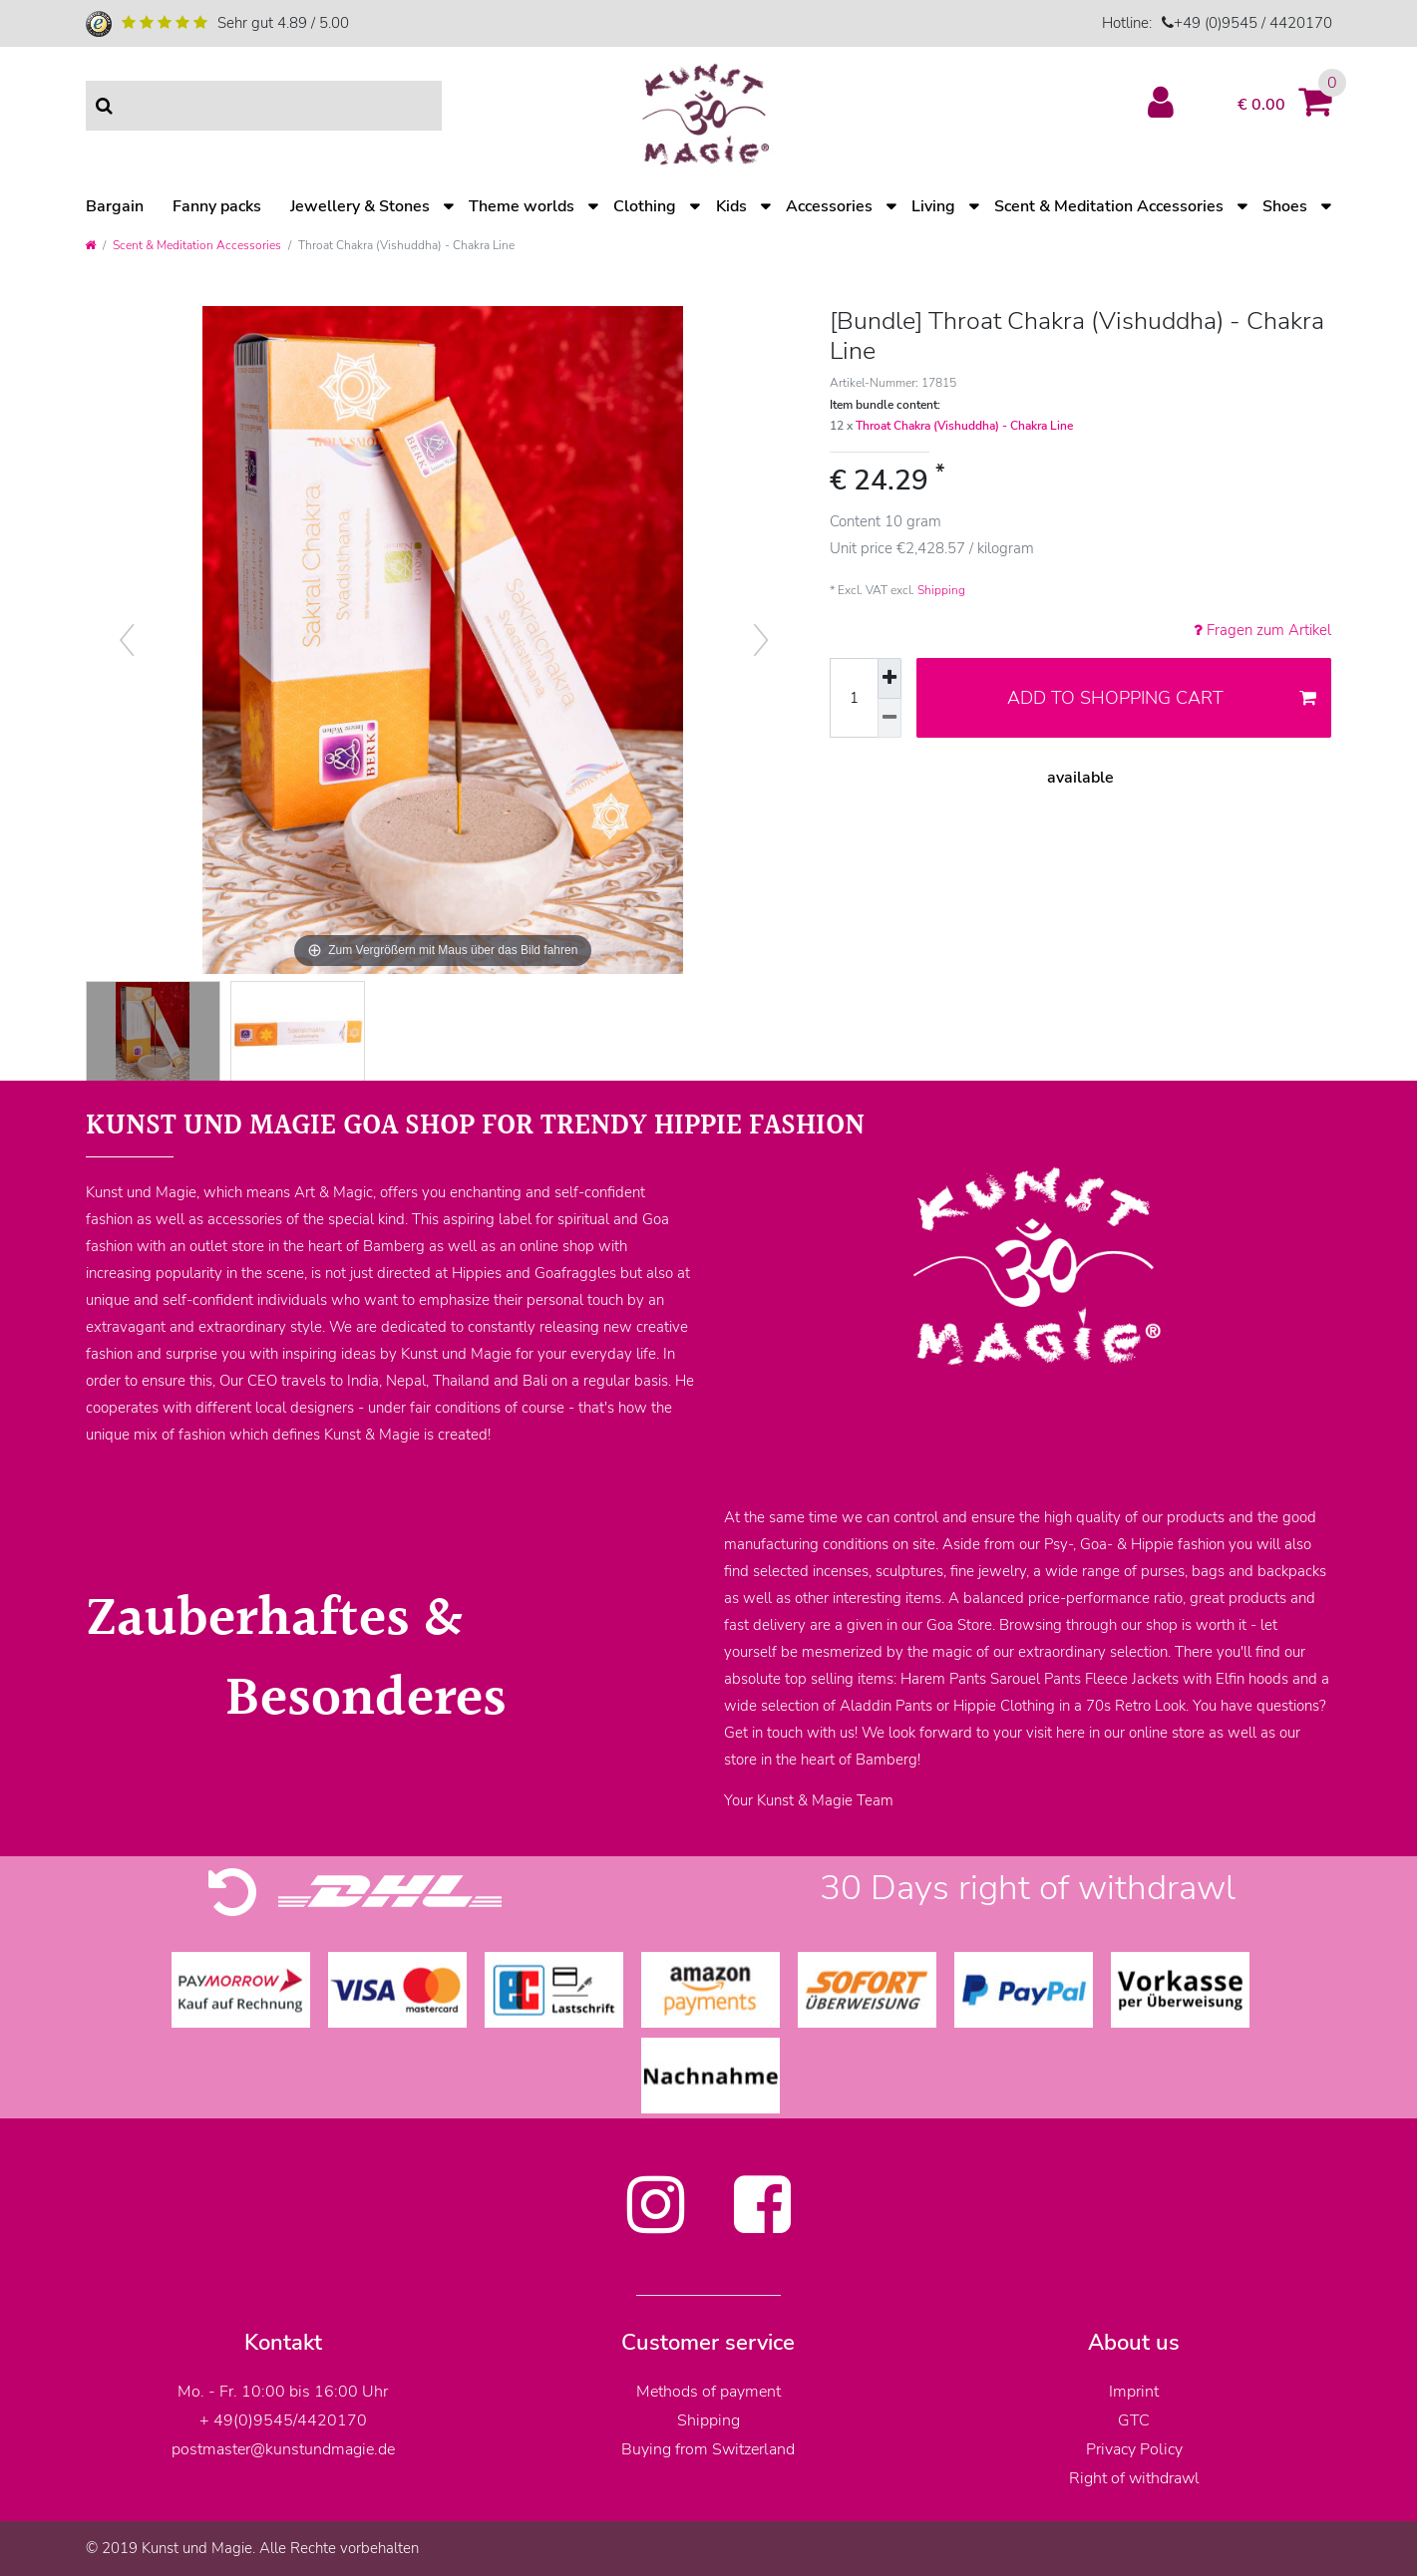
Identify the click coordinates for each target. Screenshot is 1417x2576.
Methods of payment (708, 2392)
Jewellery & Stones (360, 206)
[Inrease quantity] (889, 678)
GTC (1134, 2420)
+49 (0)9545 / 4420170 (1253, 23)
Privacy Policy (1134, 2449)
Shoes (1284, 206)
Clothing (644, 206)
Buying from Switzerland (708, 2449)
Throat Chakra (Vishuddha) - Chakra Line (964, 426)
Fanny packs (217, 206)
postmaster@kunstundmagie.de (283, 2449)
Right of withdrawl (1134, 2478)
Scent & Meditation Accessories (1109, 206)
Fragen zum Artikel (1262, 630)
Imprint (1134, 2392)
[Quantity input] (854, 698)
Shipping (941, 590)
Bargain (115, 206)
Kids (731, 206)
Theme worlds (521, 206)
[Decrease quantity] (889, 719)
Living (933, 206)
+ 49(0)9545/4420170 (283, 2420)
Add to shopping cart (1161, 698)
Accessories (829, 206)
